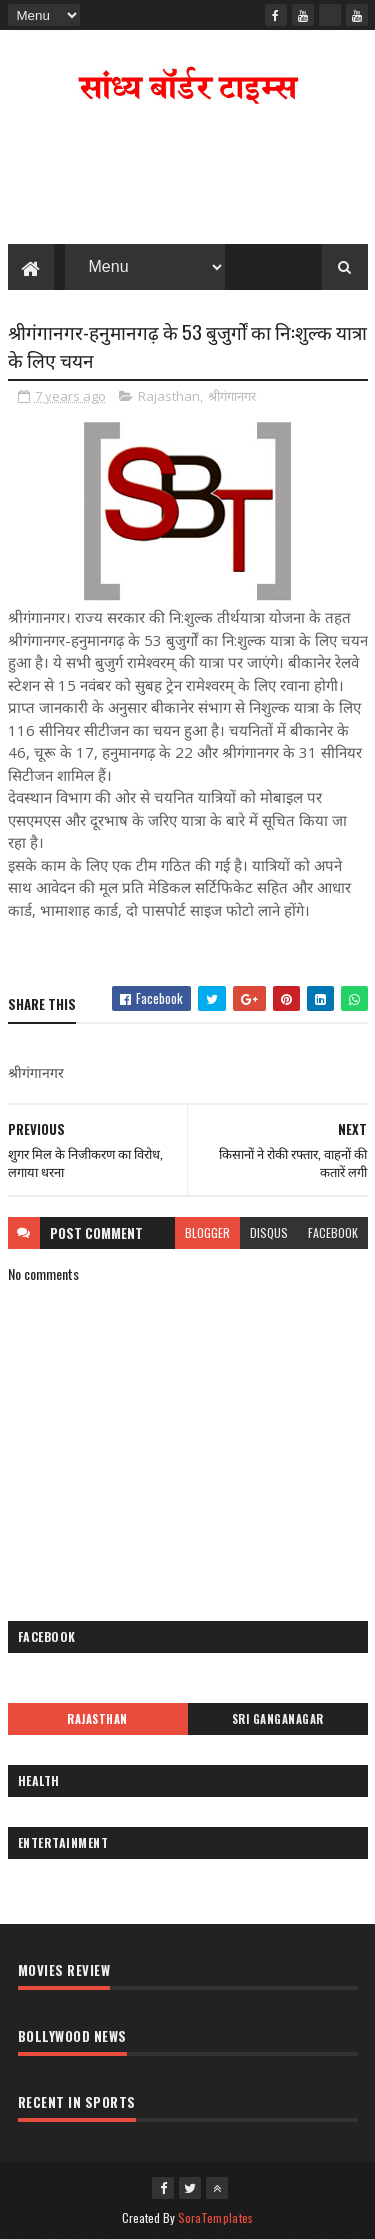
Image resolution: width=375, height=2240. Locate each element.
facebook (333, 1232)
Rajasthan (169, 396)
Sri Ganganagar (278, 1719)
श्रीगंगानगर (232, 396)
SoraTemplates (216, 2217)
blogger (207, 1232)
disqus (269, 1232)
